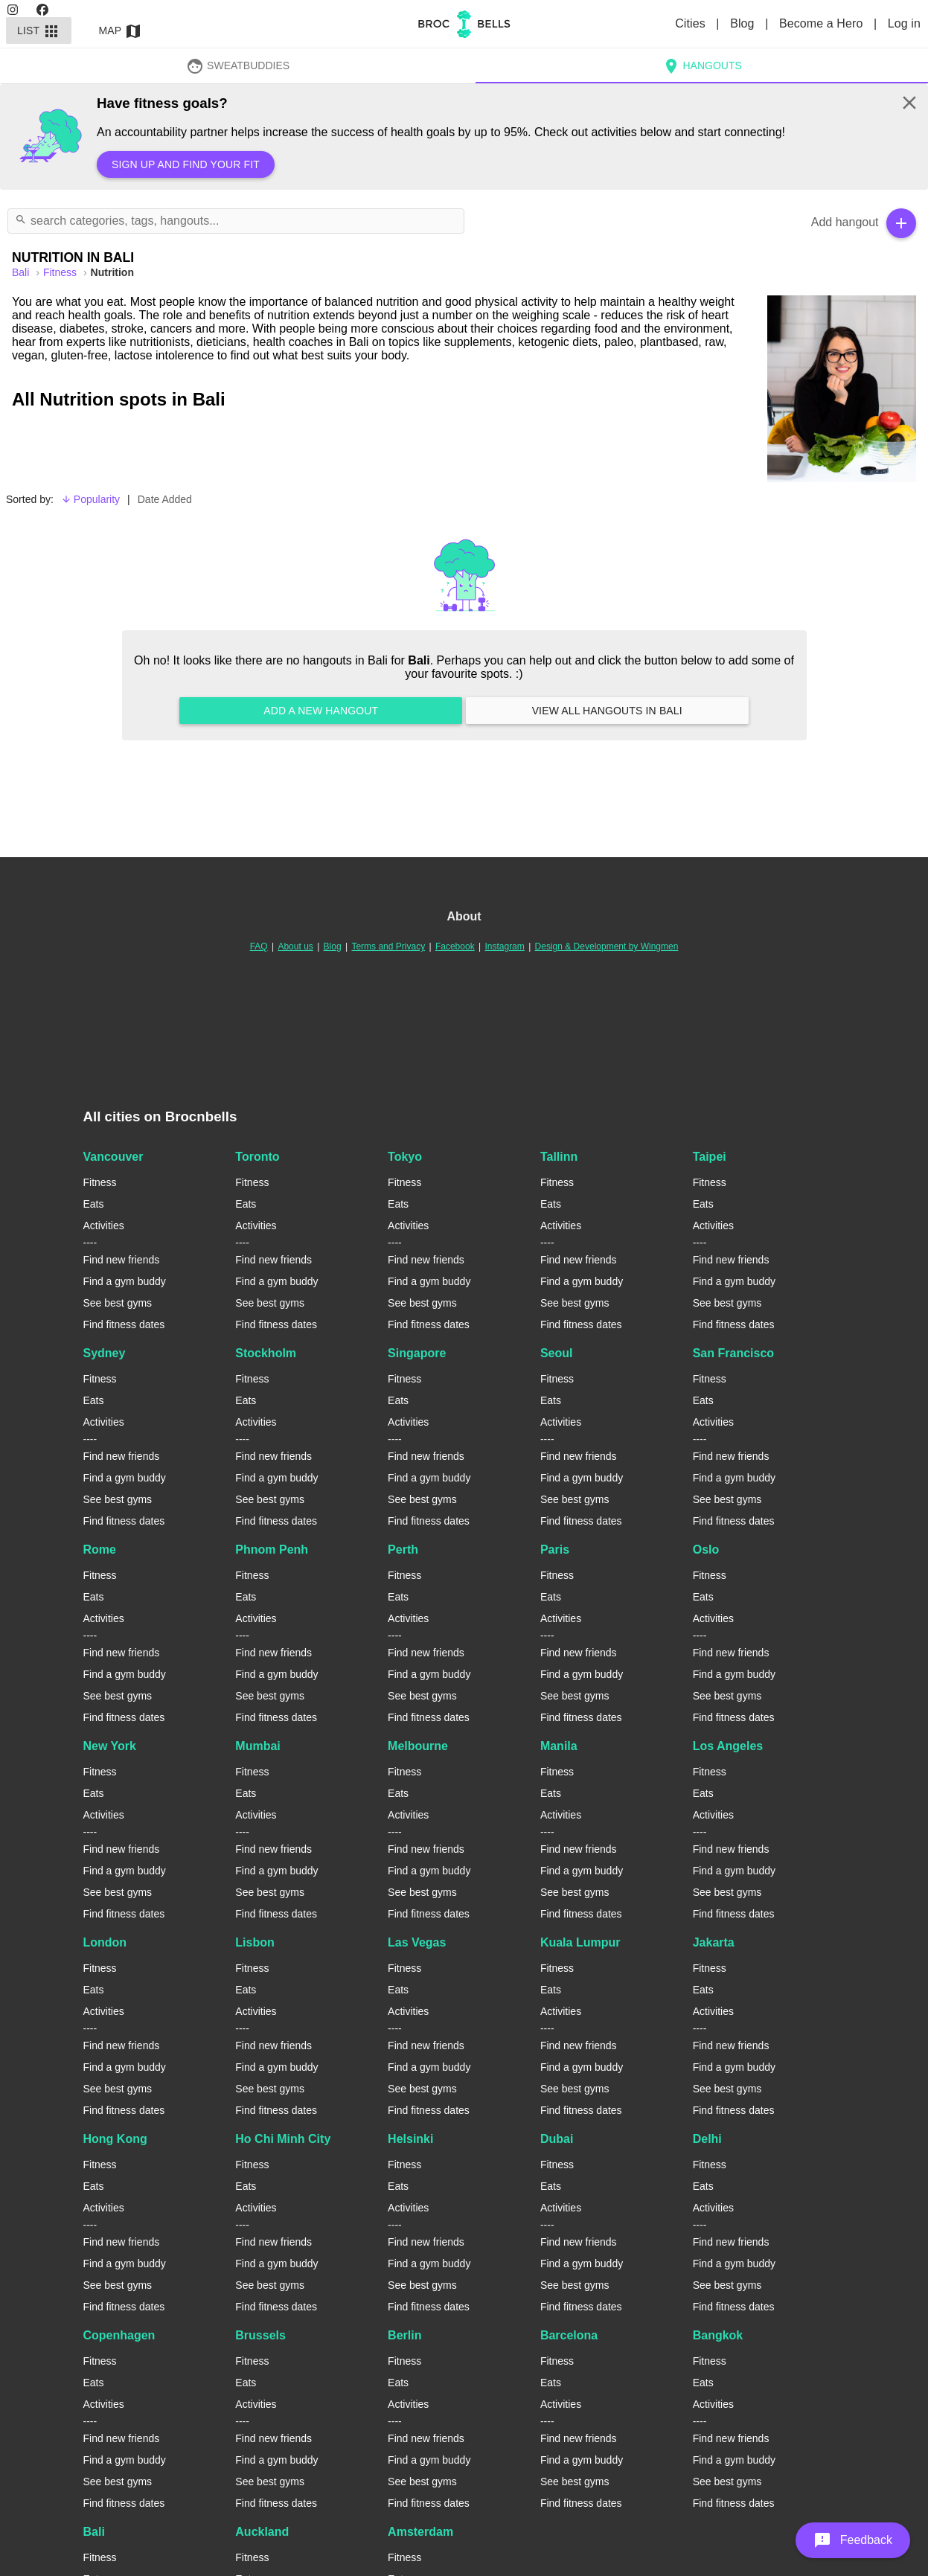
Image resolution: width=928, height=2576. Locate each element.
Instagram (504, 946)
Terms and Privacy (388, 946)
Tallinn (558, 1156)
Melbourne (418, 1746)
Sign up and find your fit (186, 164)
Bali (94, 2531)
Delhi (707, 2139)
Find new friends (121, 1260)
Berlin (404, 2335)
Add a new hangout (320, 710)
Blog (744, 23)
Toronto (257, 1156)
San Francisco (733, 1353)
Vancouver (113, 1156)
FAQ (259, 946)
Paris (554, 1549)
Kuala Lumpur (580, 1942)
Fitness (61, 272)
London (105, 1942)
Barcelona (569, 2335)
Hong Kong (115, 2139)
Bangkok (718, 2335)
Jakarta (714, 1942)
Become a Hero (822, 23)
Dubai (556, 2139)
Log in (904, 23)
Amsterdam (420, 2531)
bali (22, 272)
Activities (103, 1225)
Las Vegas (417, 1942)
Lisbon (254, 1942)
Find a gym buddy (124, 1281)
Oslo (706, 1549)
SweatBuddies (238, 65)
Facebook (455, 946)
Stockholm (265, 1353)
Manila (558, 1746)
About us (295, 946)
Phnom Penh (271, 1549)
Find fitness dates (124, 1324)
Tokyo (405, 1156)
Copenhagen (119, 2335)
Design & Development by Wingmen (607, 946)
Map (120, 30)
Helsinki (410, 2139)
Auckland (262, 2531)
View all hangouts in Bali (607, 710)
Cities (691, 23)
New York (109, 1746)
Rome (99, 1549)
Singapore (417, 1353)
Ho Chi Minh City (282, 2139)
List (38, 30)
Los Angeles (728, 1746)
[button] (853, 2540)
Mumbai (257, 1746)
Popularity (90, 499)
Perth (403, 1549)
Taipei (709, 1156)
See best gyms (118, 1303)
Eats (93, 1204)
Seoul (556, 1353)
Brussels (260, 2335)
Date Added (165, 499)
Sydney (104, 1353)
